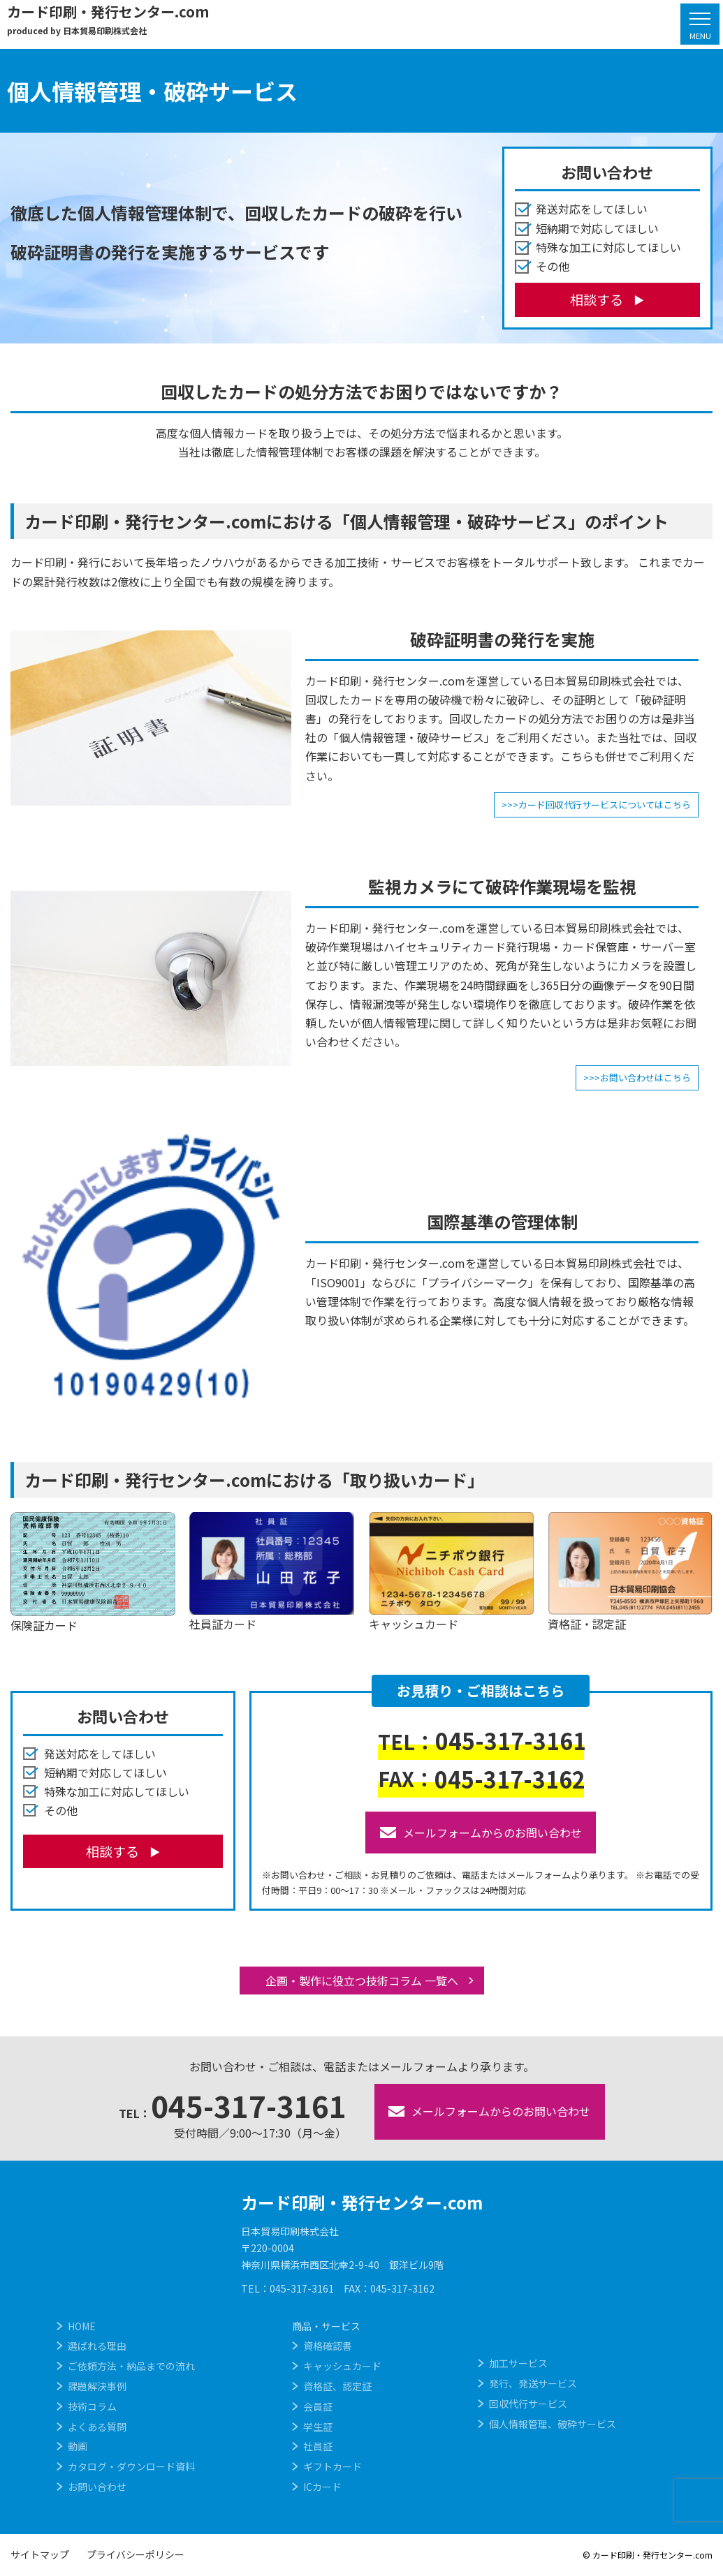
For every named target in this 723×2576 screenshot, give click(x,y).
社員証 (318, 2446)
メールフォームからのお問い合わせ (481, 1832)
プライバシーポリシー (135, 2554)
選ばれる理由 (97, 2346)
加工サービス (518, 2363)
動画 (77, 2446)
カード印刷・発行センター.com (362, 2202)
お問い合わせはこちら (645, 1077)
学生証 (318, 2427)
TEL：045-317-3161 (287, 2288)
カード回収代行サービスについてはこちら (604, 804)
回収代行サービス (528, 2404)
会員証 (318, 2406)
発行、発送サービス (533, 2383)
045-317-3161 (482, 1740)
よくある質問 (97, 2427)
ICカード (322, 2487)
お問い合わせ (97, 2487)
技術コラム (92, 2406)
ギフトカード (332, 2466)
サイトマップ (39, 2554)
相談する (596, 299)
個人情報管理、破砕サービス (552, 2424)
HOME (82, 2326)
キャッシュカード (342, 2366)
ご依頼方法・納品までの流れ (131, 2366)
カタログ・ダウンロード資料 (131, 2466)
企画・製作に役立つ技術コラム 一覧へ (361, 1980)
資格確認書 (327, 2346)
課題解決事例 (97, 2386)
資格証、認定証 (337, 2386)
